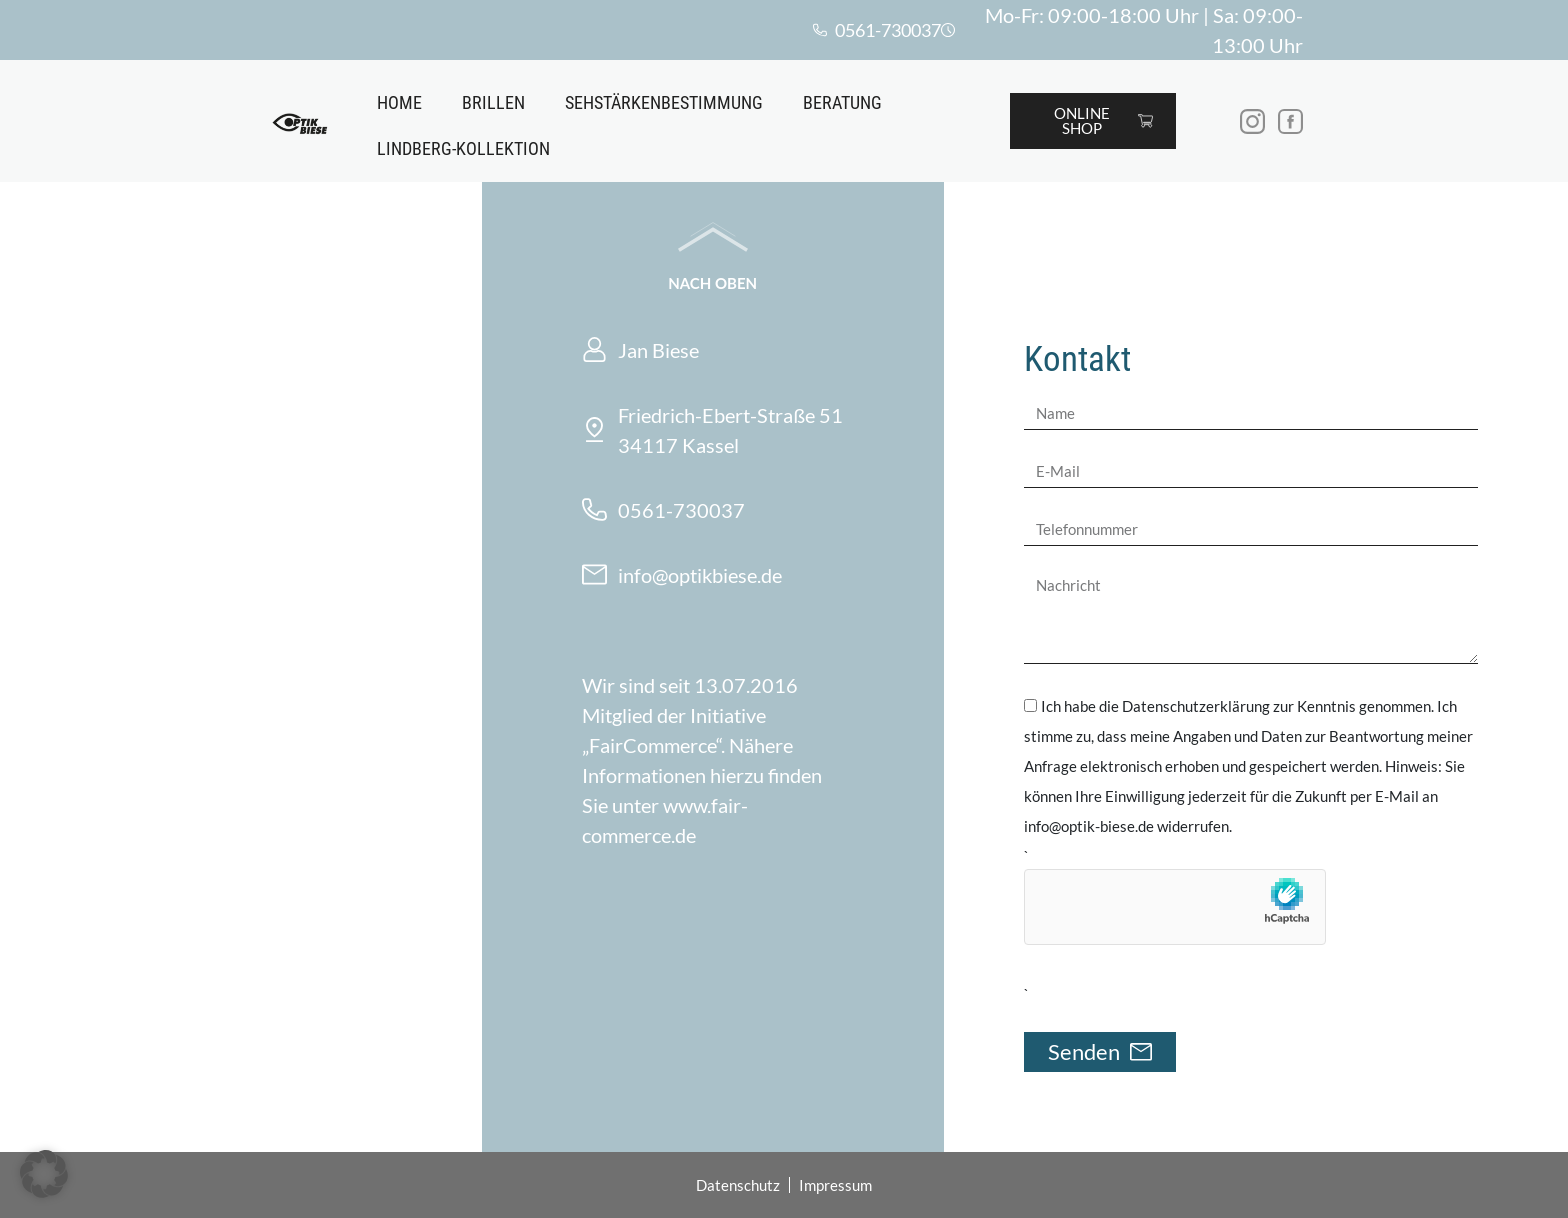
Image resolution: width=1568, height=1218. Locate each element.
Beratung (842, 102)
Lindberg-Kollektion (463, 148)
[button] (44, 1174)
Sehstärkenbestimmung (664, 102)
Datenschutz (738, 1185)
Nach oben (712, 283)
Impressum (835, 1185)
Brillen (493, 102)
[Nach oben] (713, 237)
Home (399, 102)
